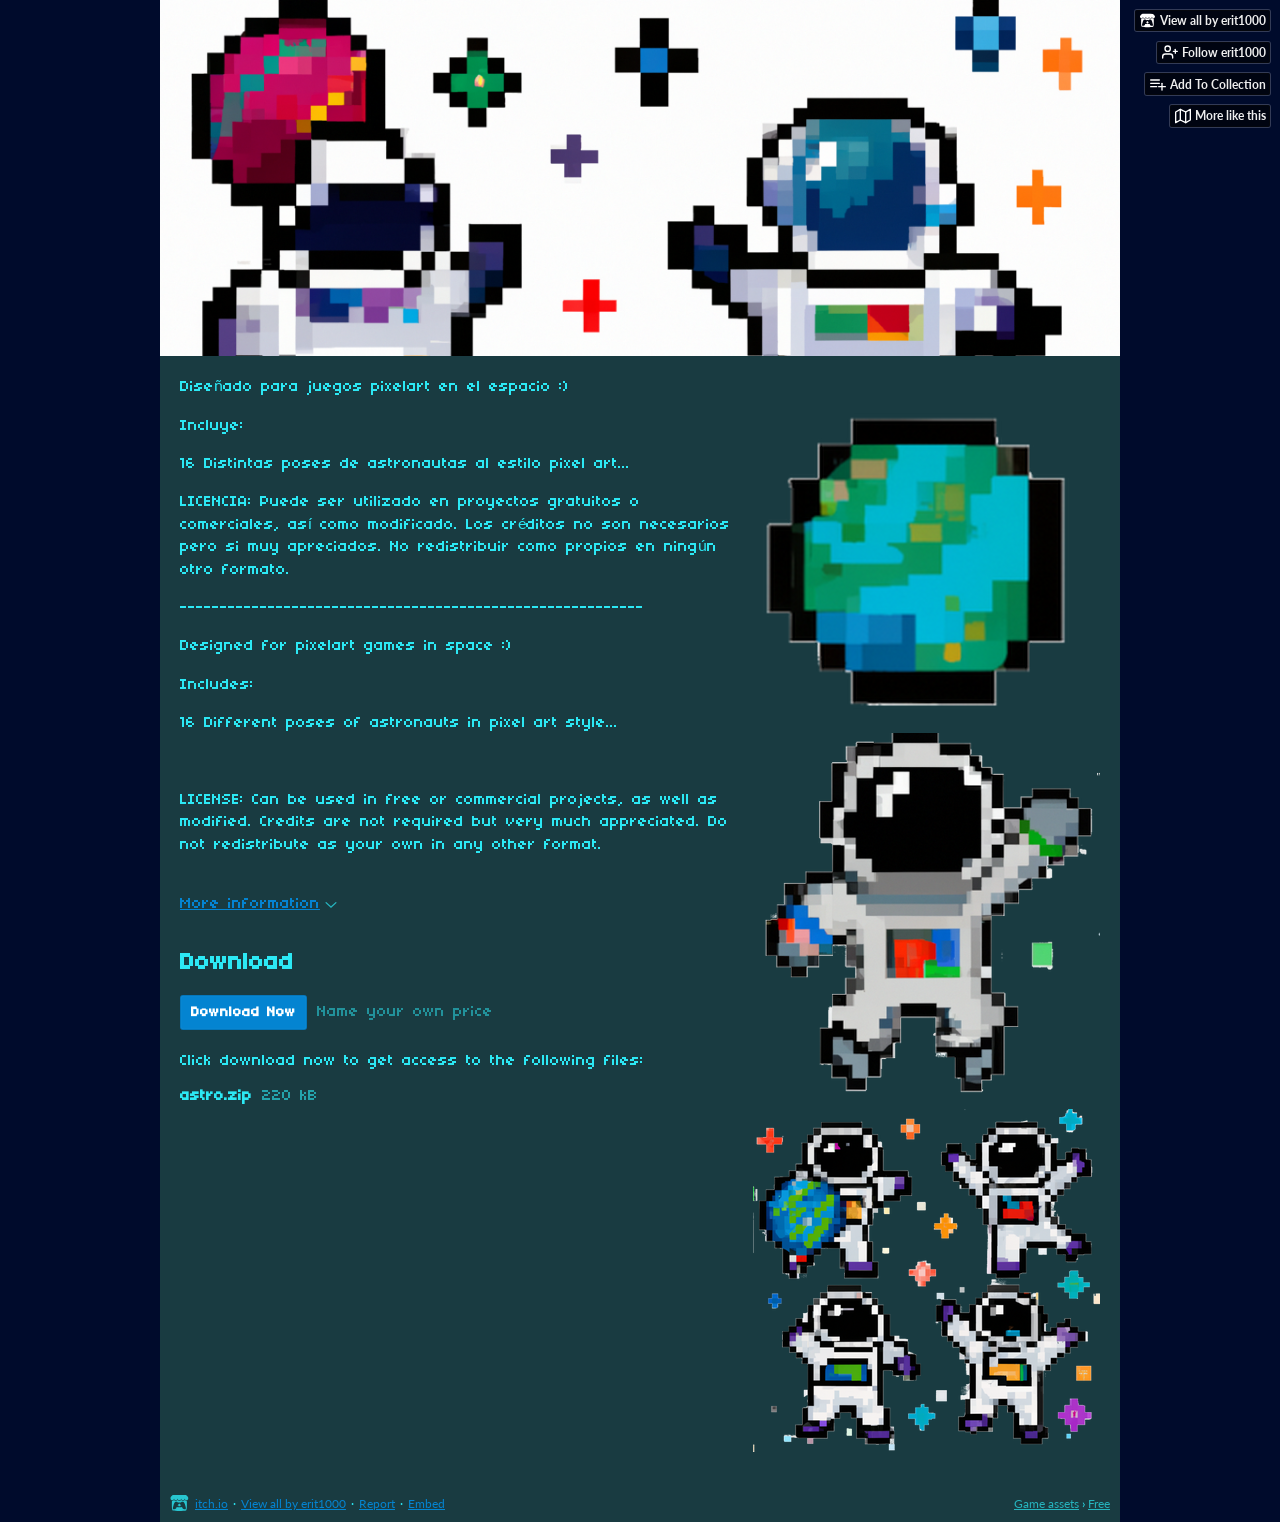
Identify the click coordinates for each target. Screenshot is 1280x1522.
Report (377, 1503)
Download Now (243, 1012)
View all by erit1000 (293, 1503)
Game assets (1046, 1503)
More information (258, 904)
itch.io (211, 1503)
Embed (426, 1503)
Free (1099, 1503)
